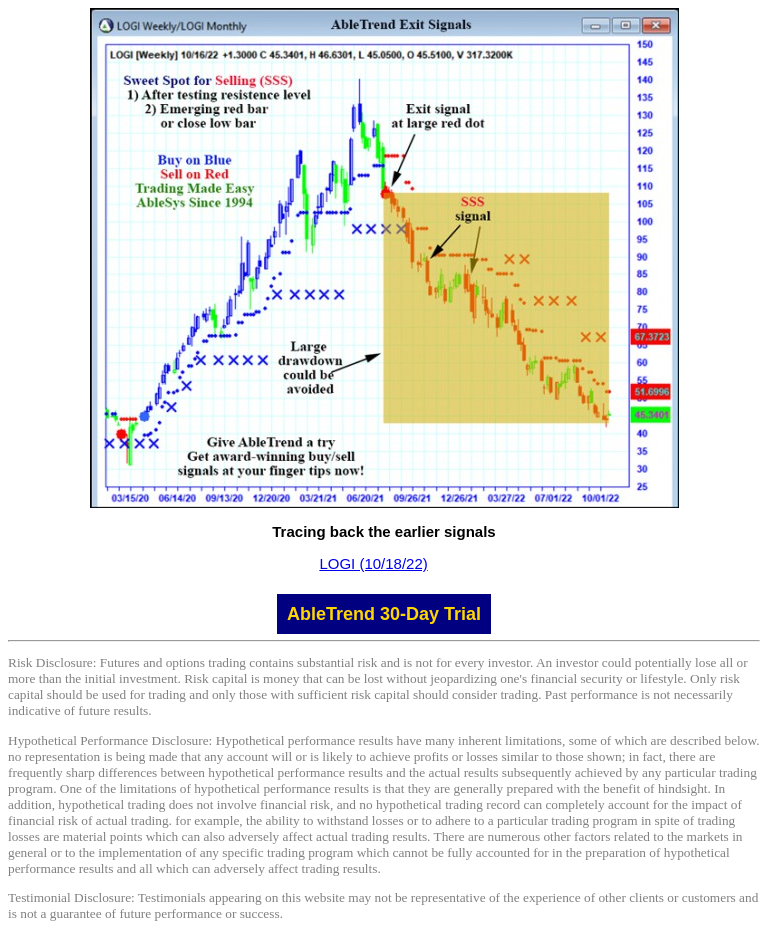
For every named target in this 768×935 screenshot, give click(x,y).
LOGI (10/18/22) (373, 563)
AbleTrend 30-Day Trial (384, 614)
